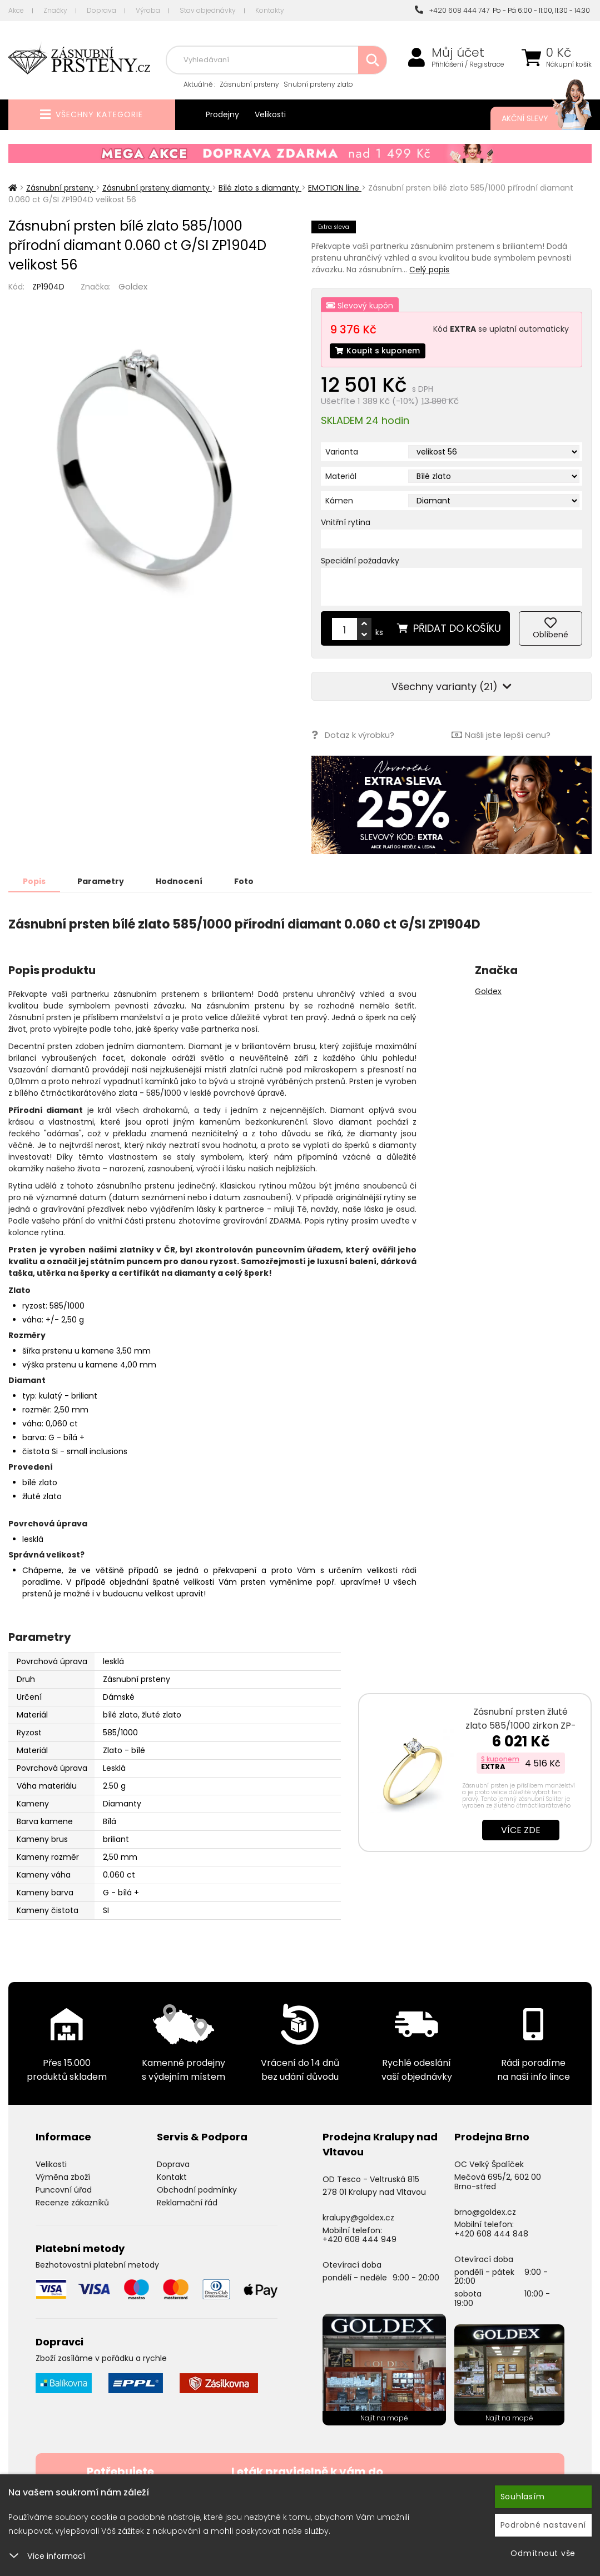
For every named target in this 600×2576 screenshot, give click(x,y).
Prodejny (222, 114)
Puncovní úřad (64, 2189)
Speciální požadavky (360, 560)
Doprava (101, 10)
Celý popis (429, 269)
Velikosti (270, 114)
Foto (244, 881)
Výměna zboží (63, 2177)
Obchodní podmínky (197, 2189)
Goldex (132, 286)
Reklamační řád (187, 2202)
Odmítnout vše (543, 2553)
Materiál (340, 476)
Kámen (339, 500)
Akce (16, 10)
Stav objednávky (208, 10)
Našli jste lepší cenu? (501, 735)
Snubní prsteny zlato (318, 84)
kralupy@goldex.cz (358, 2217)
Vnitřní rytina (345, 522)
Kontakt (172, 2177)
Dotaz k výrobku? (352, 735)
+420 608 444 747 (452, 10)
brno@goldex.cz (485, 2212)
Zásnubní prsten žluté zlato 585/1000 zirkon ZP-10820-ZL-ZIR (520, 1725)
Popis (34, 881)
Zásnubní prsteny (249, 84)
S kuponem (500, 1759)
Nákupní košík (569, 64)
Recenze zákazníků (72, 2202)
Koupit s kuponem (377, 350)
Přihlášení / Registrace (468, 64)
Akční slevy (535, 118)
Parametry (100, 881)
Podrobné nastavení (543, 2524)
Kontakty (269, 10)
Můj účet (458, 53)
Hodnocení (179, 881)
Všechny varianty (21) (451, 686)
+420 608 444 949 (359, 2239)
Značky (55, 10)
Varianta (341, 451)
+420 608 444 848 (491, 2233)
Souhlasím (522, 2496)
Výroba (148, 10)
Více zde (521, 1830)
